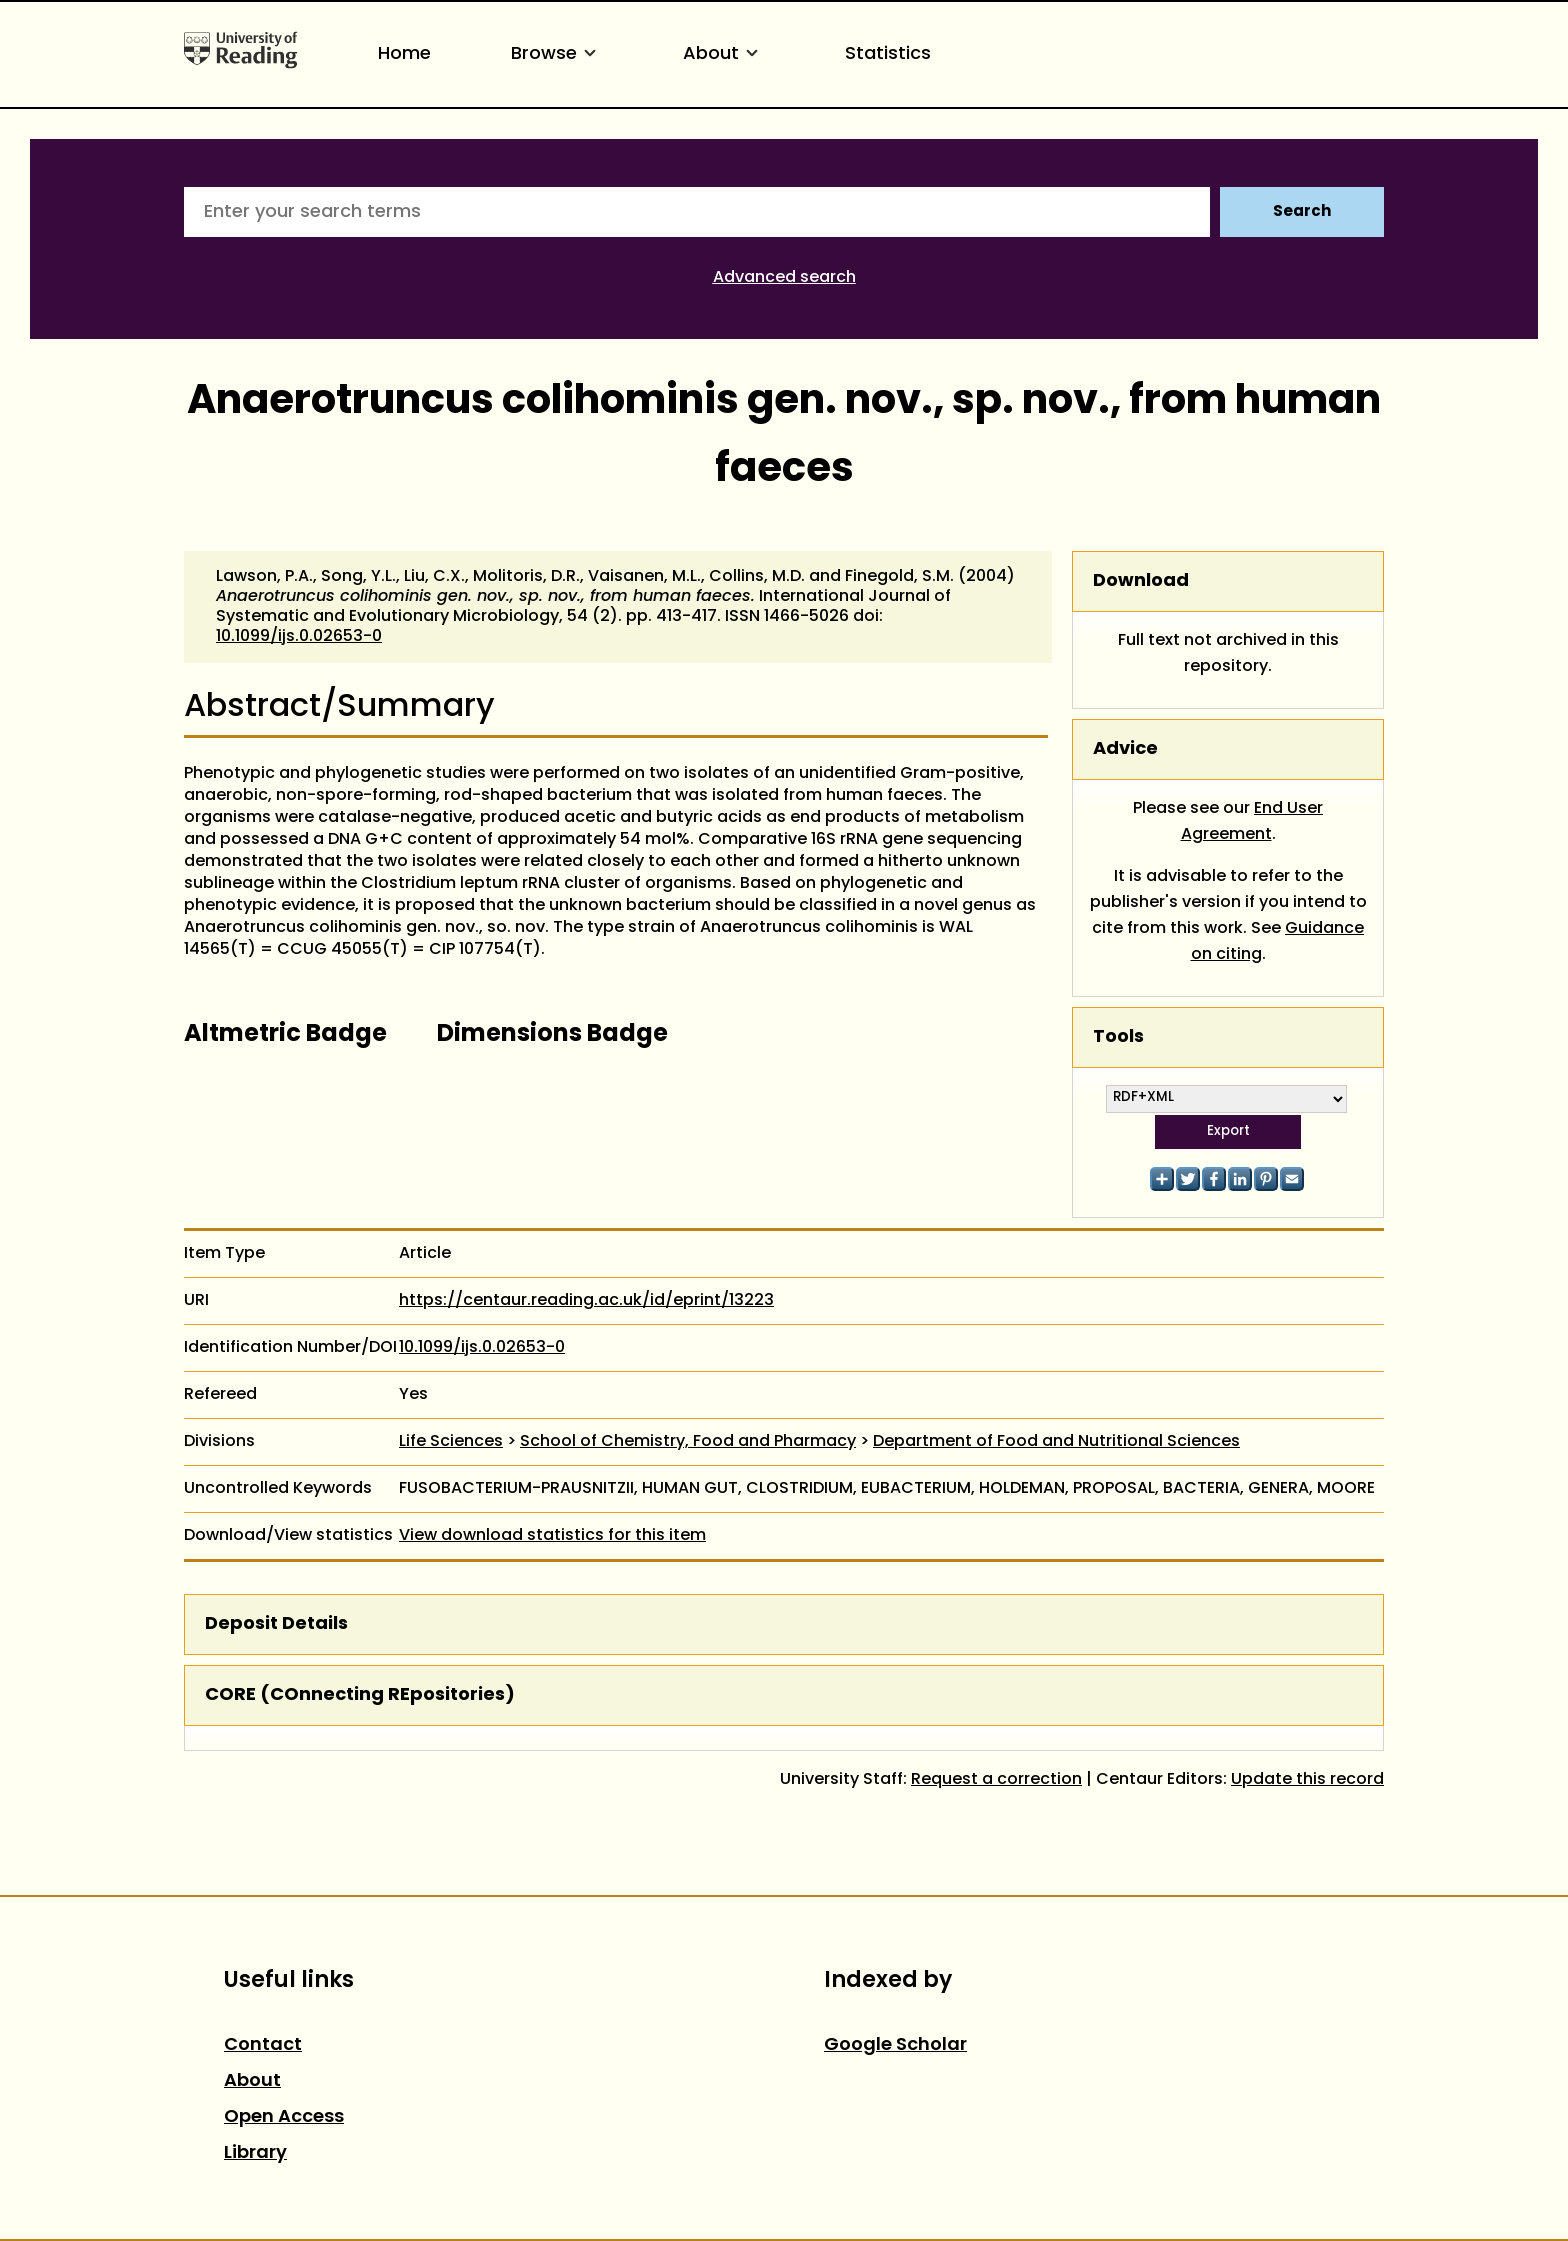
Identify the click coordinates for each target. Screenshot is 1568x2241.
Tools (1118, 1037)
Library (255, 2153)
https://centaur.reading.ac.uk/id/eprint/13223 (586, 1301)
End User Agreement (1252, 822)
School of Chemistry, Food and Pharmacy (688, 1442)
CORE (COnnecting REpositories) (360, 1695)
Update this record (1307, 1780)
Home (404, 54)
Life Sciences (451, 1442)
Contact (263, 2045)
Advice (1125, 749)
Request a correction (996, 1780)
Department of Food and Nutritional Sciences (1056, 1442)
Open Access (284, 2117)
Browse (557, 54)
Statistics (888, 54)
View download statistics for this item (552, 1536)
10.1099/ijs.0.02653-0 (299, 637)
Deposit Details (276, 1624)
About (724, 54)
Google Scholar (895, 2045)
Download (1141, 581)
